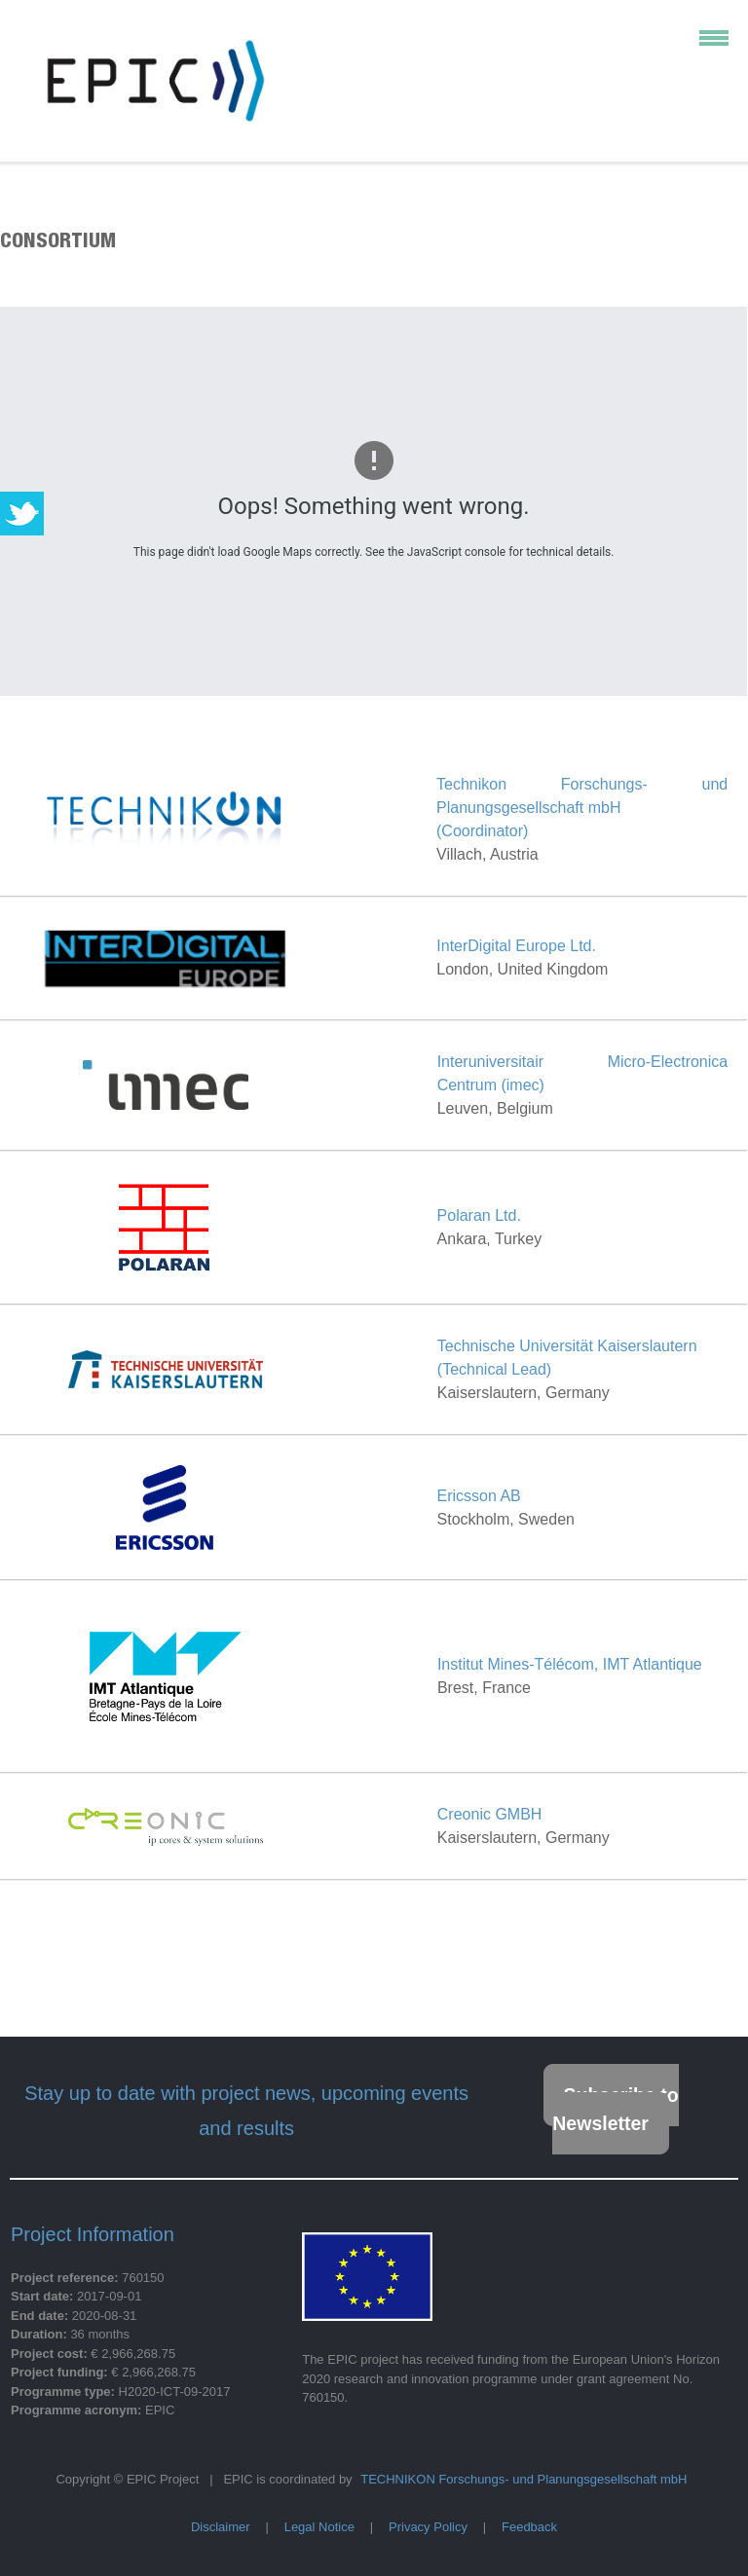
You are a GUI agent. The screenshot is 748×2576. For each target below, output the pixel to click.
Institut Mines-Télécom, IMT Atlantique (569, 1664)
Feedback (529, 2527)
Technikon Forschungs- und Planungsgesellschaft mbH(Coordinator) (582, 807)
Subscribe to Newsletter (615, 2109)
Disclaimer (220, 2527)
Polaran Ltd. (479, 1215)
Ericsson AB (479, 1496)
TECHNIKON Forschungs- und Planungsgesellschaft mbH (523, 2479)
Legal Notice (319, 2527)
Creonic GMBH (489, 1814)
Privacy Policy (428, 2527)
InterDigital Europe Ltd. (516, 946)
